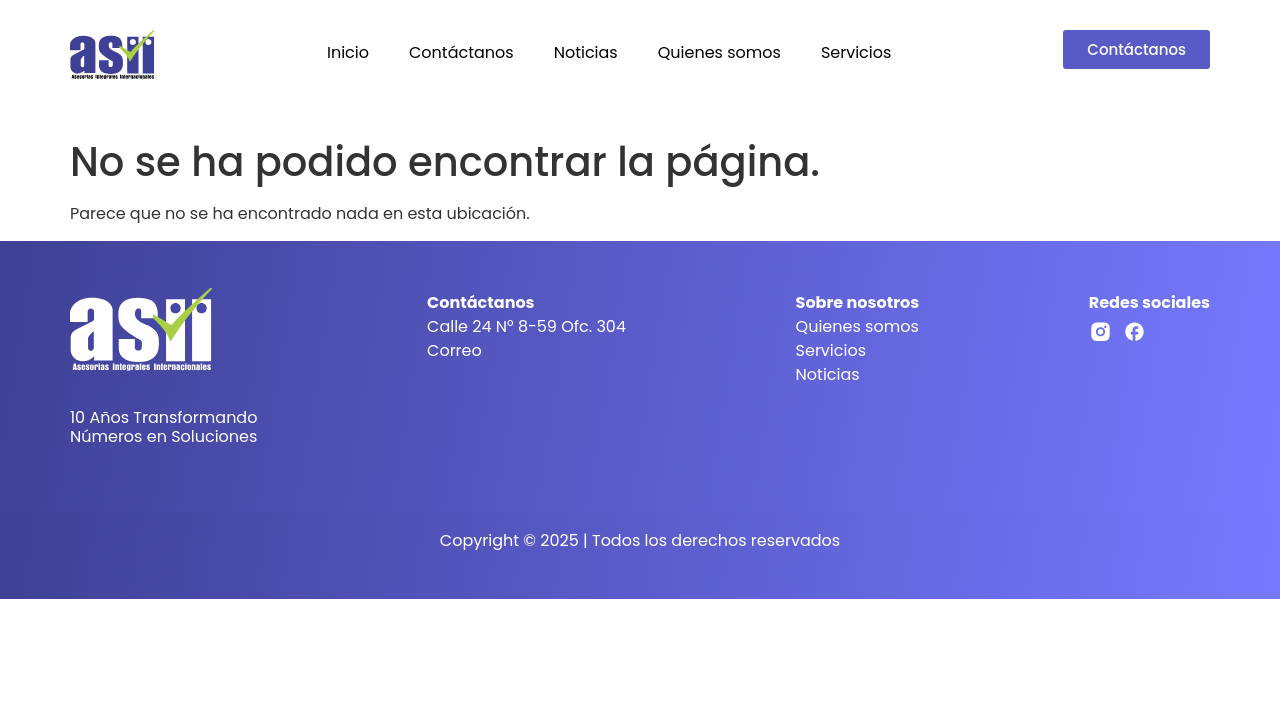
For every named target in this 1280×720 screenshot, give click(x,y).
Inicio (348, 52)
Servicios (856, 52)
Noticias (586, 52)
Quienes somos (719, 52)
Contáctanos (461, 52)
